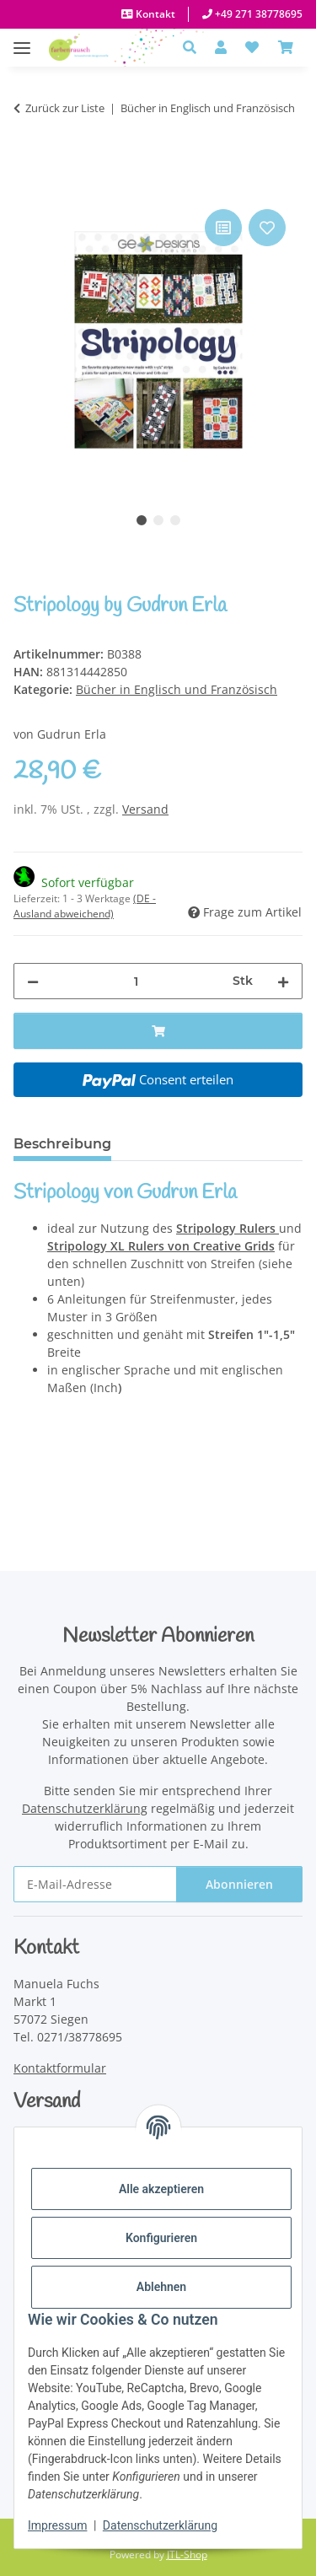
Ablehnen (161, 2287)
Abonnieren (239, 1884)
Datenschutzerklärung (160, 2525)
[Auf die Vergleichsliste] (223, 227)
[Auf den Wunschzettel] (267, 227)
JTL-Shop (187, 2554)
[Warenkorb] (286, 47)
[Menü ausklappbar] (21, 39)
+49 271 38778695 (257, 14)
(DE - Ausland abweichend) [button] (84, 906)
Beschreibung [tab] (62, 1144)
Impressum (57, 2525)
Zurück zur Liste (64, 108)
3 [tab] (175, 520)
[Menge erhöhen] (283, 981)
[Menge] (136, 981)
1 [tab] (142, 520)
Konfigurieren (161, 2238)
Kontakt (154, 14)
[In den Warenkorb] (26, 186)
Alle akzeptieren (161, 2189)
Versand (145, 809)
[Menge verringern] (32, 981)
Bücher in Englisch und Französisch (176, 689)
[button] (194, 47)
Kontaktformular (59, 2068)
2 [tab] (158, 520)
